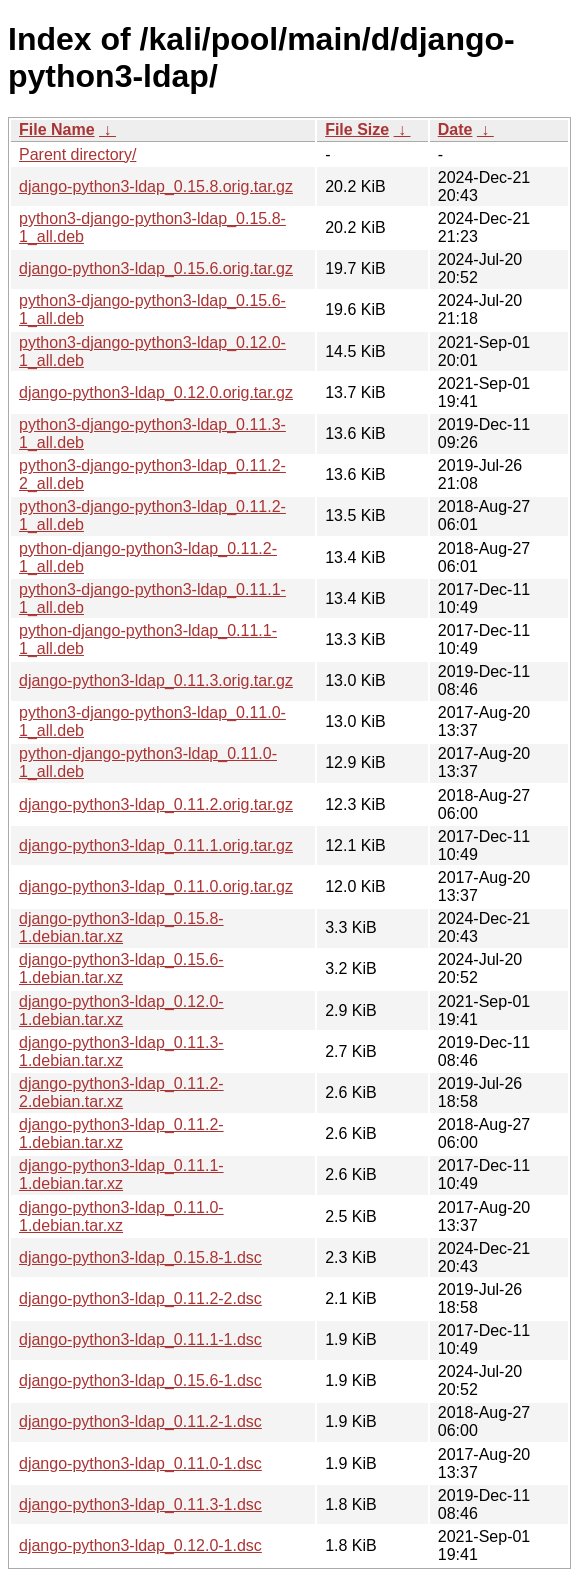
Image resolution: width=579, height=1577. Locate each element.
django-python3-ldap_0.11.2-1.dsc (140, 1421)
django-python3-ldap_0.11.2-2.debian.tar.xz (121, 1092)
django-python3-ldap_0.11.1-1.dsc (140, 1339)
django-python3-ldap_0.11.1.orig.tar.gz (156, 845)
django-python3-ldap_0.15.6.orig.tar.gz (156, 268)
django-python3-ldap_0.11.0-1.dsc (140, 1463)
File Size (357, 129)
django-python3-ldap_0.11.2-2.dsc (140, 1298)
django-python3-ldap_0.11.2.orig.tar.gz (156, 804)
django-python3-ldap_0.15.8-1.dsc (140, 1257)
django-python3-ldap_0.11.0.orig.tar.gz (156, 886)
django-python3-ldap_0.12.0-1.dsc (140, 1545)
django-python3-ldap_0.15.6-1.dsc (140, 1380)
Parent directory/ (77, 154)
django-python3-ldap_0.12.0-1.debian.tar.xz (121, 1010)
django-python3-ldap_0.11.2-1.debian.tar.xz (121, 1133)
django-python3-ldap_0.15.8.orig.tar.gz (156, 186)
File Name (57, 129)
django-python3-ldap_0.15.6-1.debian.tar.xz (121, 968)
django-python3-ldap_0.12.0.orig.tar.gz (156, 392)
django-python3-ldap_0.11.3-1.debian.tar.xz (121, 1051)
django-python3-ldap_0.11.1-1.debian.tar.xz (121, 1174)
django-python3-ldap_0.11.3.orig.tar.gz (156, 680)
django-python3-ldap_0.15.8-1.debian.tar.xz (121, 927)
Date (455, 129)
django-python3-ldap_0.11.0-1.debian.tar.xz (121, 1216)
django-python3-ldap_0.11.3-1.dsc (140, 1504)
